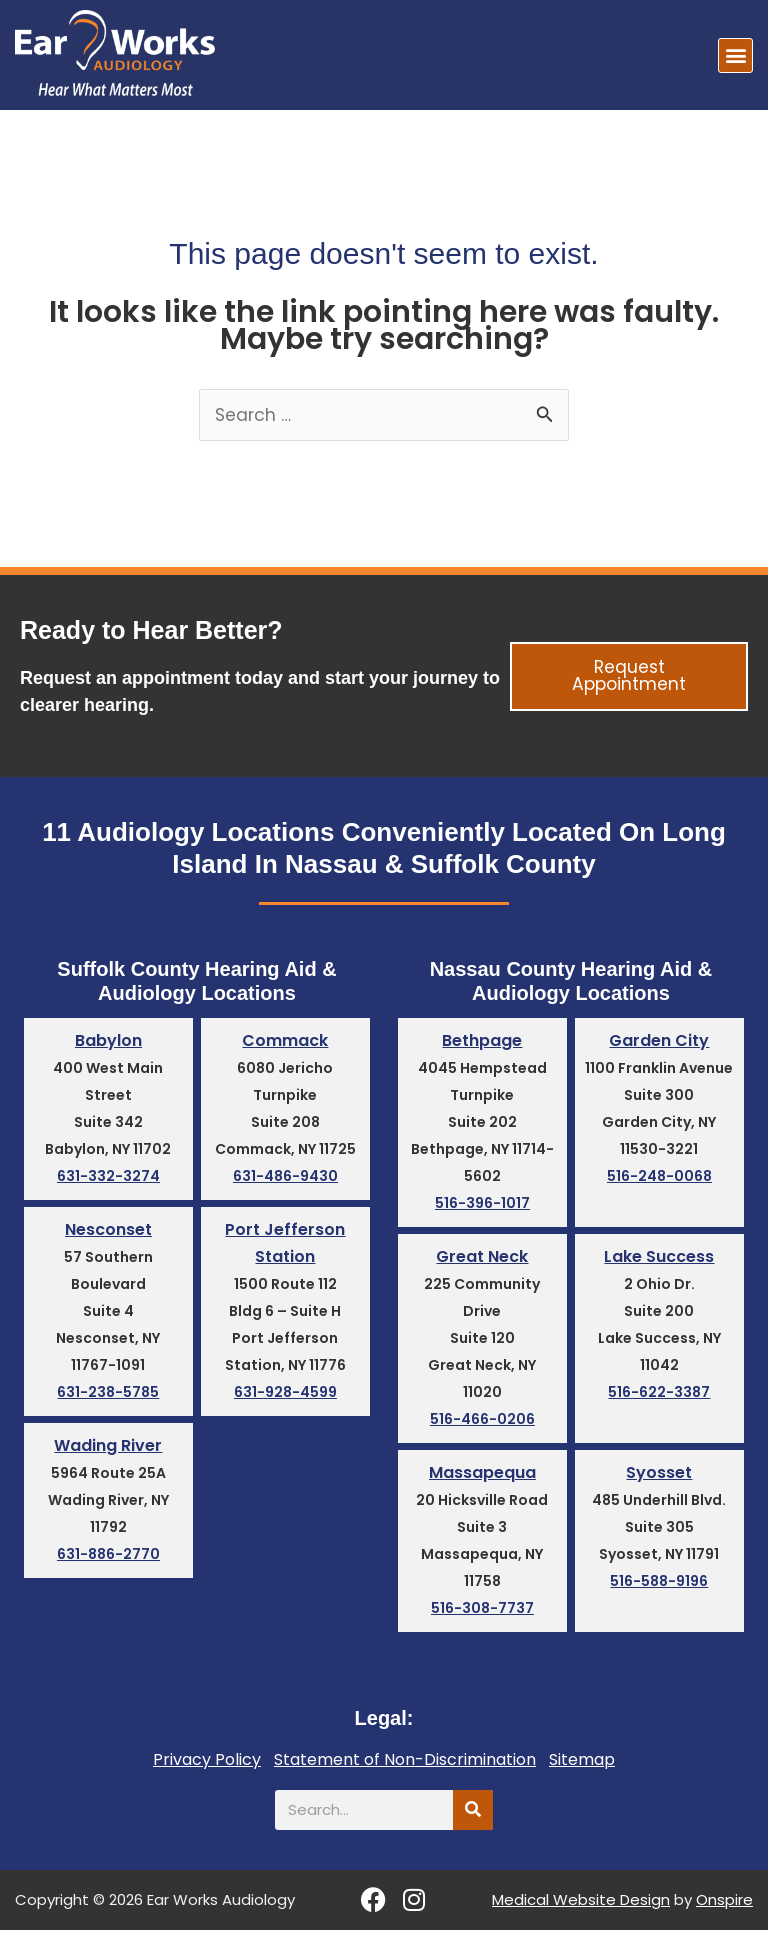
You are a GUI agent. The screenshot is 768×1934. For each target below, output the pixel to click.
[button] (735, 55)
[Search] (473, 1814)
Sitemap (582, 1764)
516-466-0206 (482, 1422)
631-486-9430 (285, 1178)
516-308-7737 (482, 1612)
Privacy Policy (207, 1764)
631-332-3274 (108, 1178)
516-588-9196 (659, 1585)
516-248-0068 (659, 1178)
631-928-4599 (285, 1396)
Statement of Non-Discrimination (405, 1764)
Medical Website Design (581, 1903)
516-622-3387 (659, 1395)
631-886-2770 (108, 1559)
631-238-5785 (108, 1395)
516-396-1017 (482, 1205)
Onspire (724, 1903)
